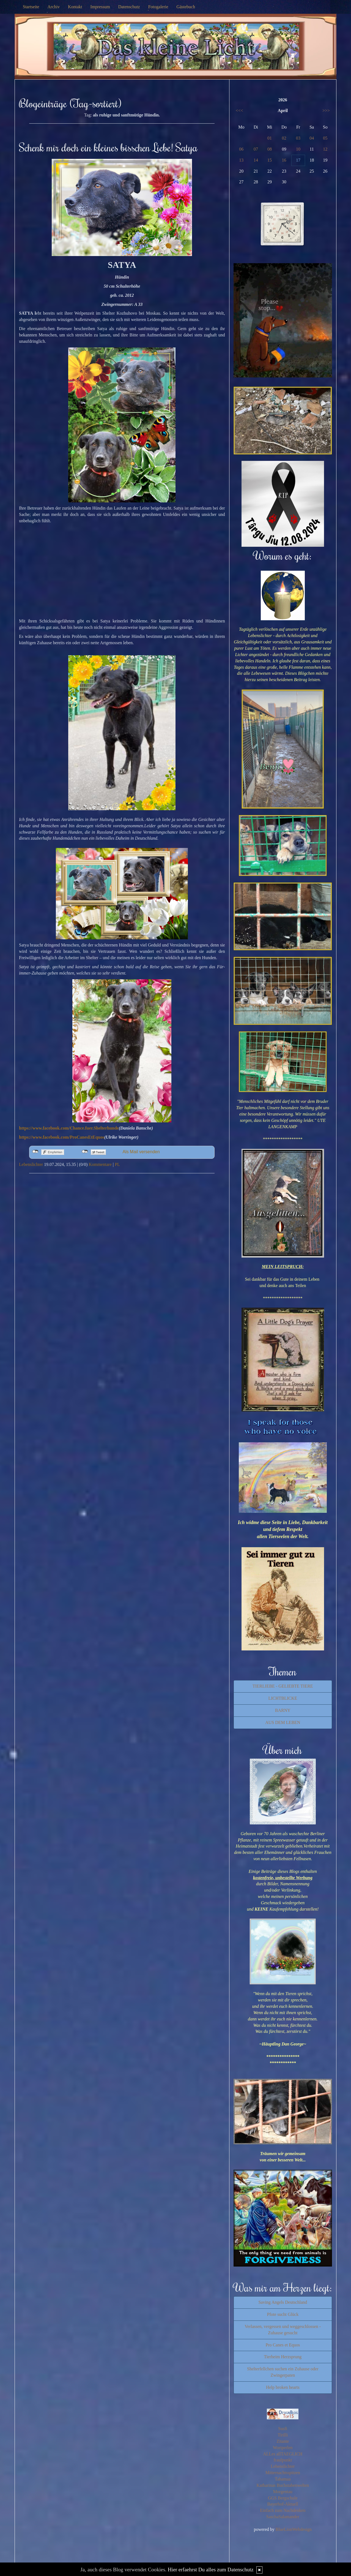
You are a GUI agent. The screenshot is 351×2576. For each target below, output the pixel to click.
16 (284, 160)
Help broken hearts (283, 2387)
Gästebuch (186, 6)
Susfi (282, 2428)
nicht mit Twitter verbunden (85, 1151)
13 (241, 160)
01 (269, 138)
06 (241, 149)
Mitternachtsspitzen (282, 2472)
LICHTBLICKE (282, 1698)
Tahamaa (283, 2479)
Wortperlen (283, 2447)
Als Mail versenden (141, 1151)
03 (298, 138)
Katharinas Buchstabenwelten (283, 2485)
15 (269, 160)
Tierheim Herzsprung (282, 2356)
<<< (239, 110)
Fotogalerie (158, 6)
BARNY (282, 1710)
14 (256, 160)
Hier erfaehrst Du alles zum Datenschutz (211, 2569)
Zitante (282, 2441)
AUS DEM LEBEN (282, 1722)
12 (325, 149)
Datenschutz (129, 6)
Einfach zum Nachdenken (282, 2510)
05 (325, 138)
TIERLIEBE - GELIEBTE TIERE (283, 1686)
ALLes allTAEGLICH (282, 2454)
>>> (326, 110)
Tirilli (283, 2435)
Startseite (31, 6)
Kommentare (100, 1164)
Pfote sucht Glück (282, 2314)
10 (298, 149)
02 (284, 138)
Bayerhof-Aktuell (282, 2504)
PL (117, 1164)
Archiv (54, 6)
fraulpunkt (282, 2460)
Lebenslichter (31, 1164)
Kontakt (75, 6)
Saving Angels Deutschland (282, 2302)
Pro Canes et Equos (282, 2345)
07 (256, 149)
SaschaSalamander (282, 2516)
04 (311, 138)
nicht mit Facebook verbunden (35, 1151)
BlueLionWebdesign (294, 2529)
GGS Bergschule (283, 2498)
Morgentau (282, 2491)
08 (269, 149)
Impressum (100, 6)
